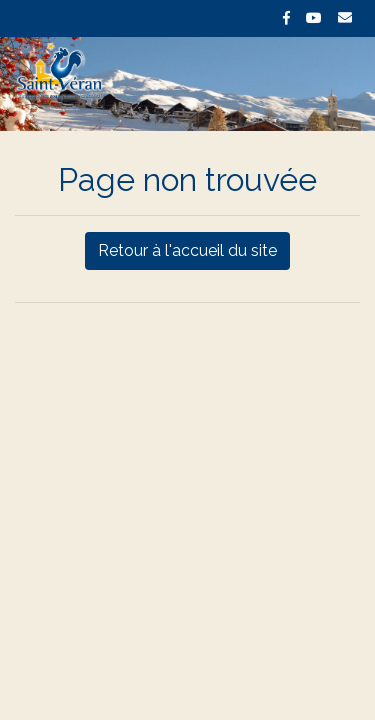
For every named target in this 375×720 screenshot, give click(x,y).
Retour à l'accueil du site (187, 250)
